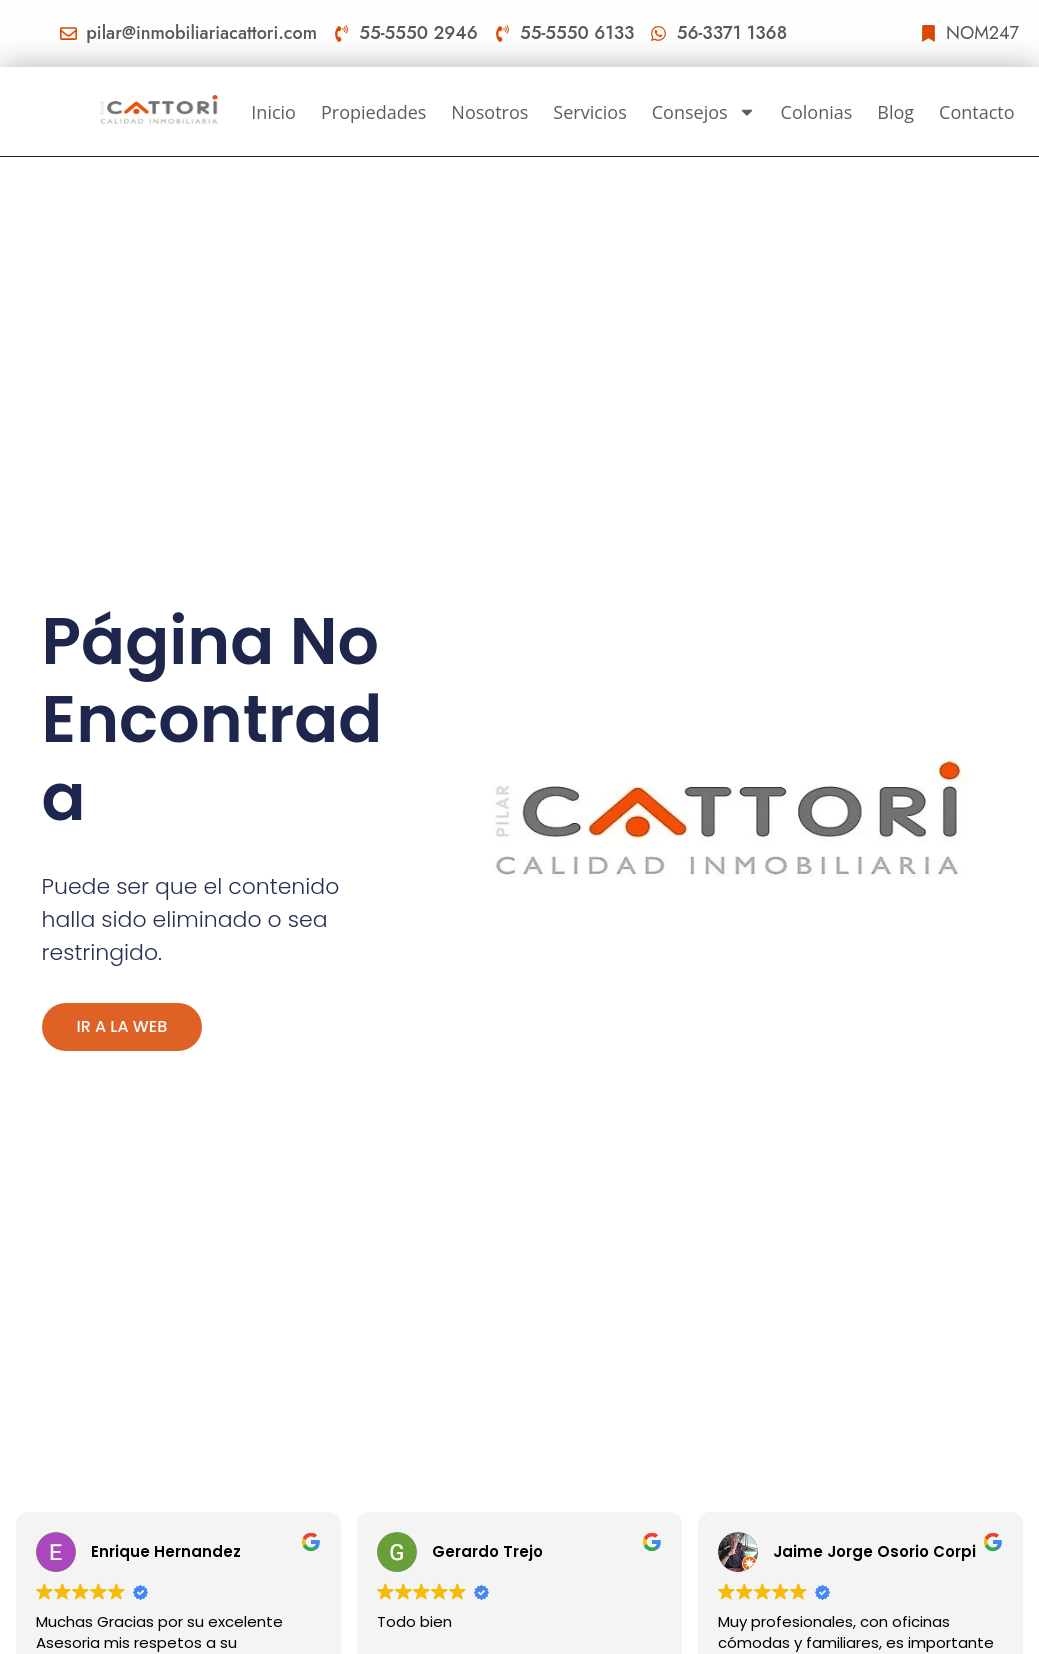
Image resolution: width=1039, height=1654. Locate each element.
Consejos (704, 112)
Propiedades (373, 112)
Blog (895, 112)
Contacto (977, 112)
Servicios (589, 112)
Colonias (817, 112)
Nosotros (489, 112)
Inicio (273, 112)
